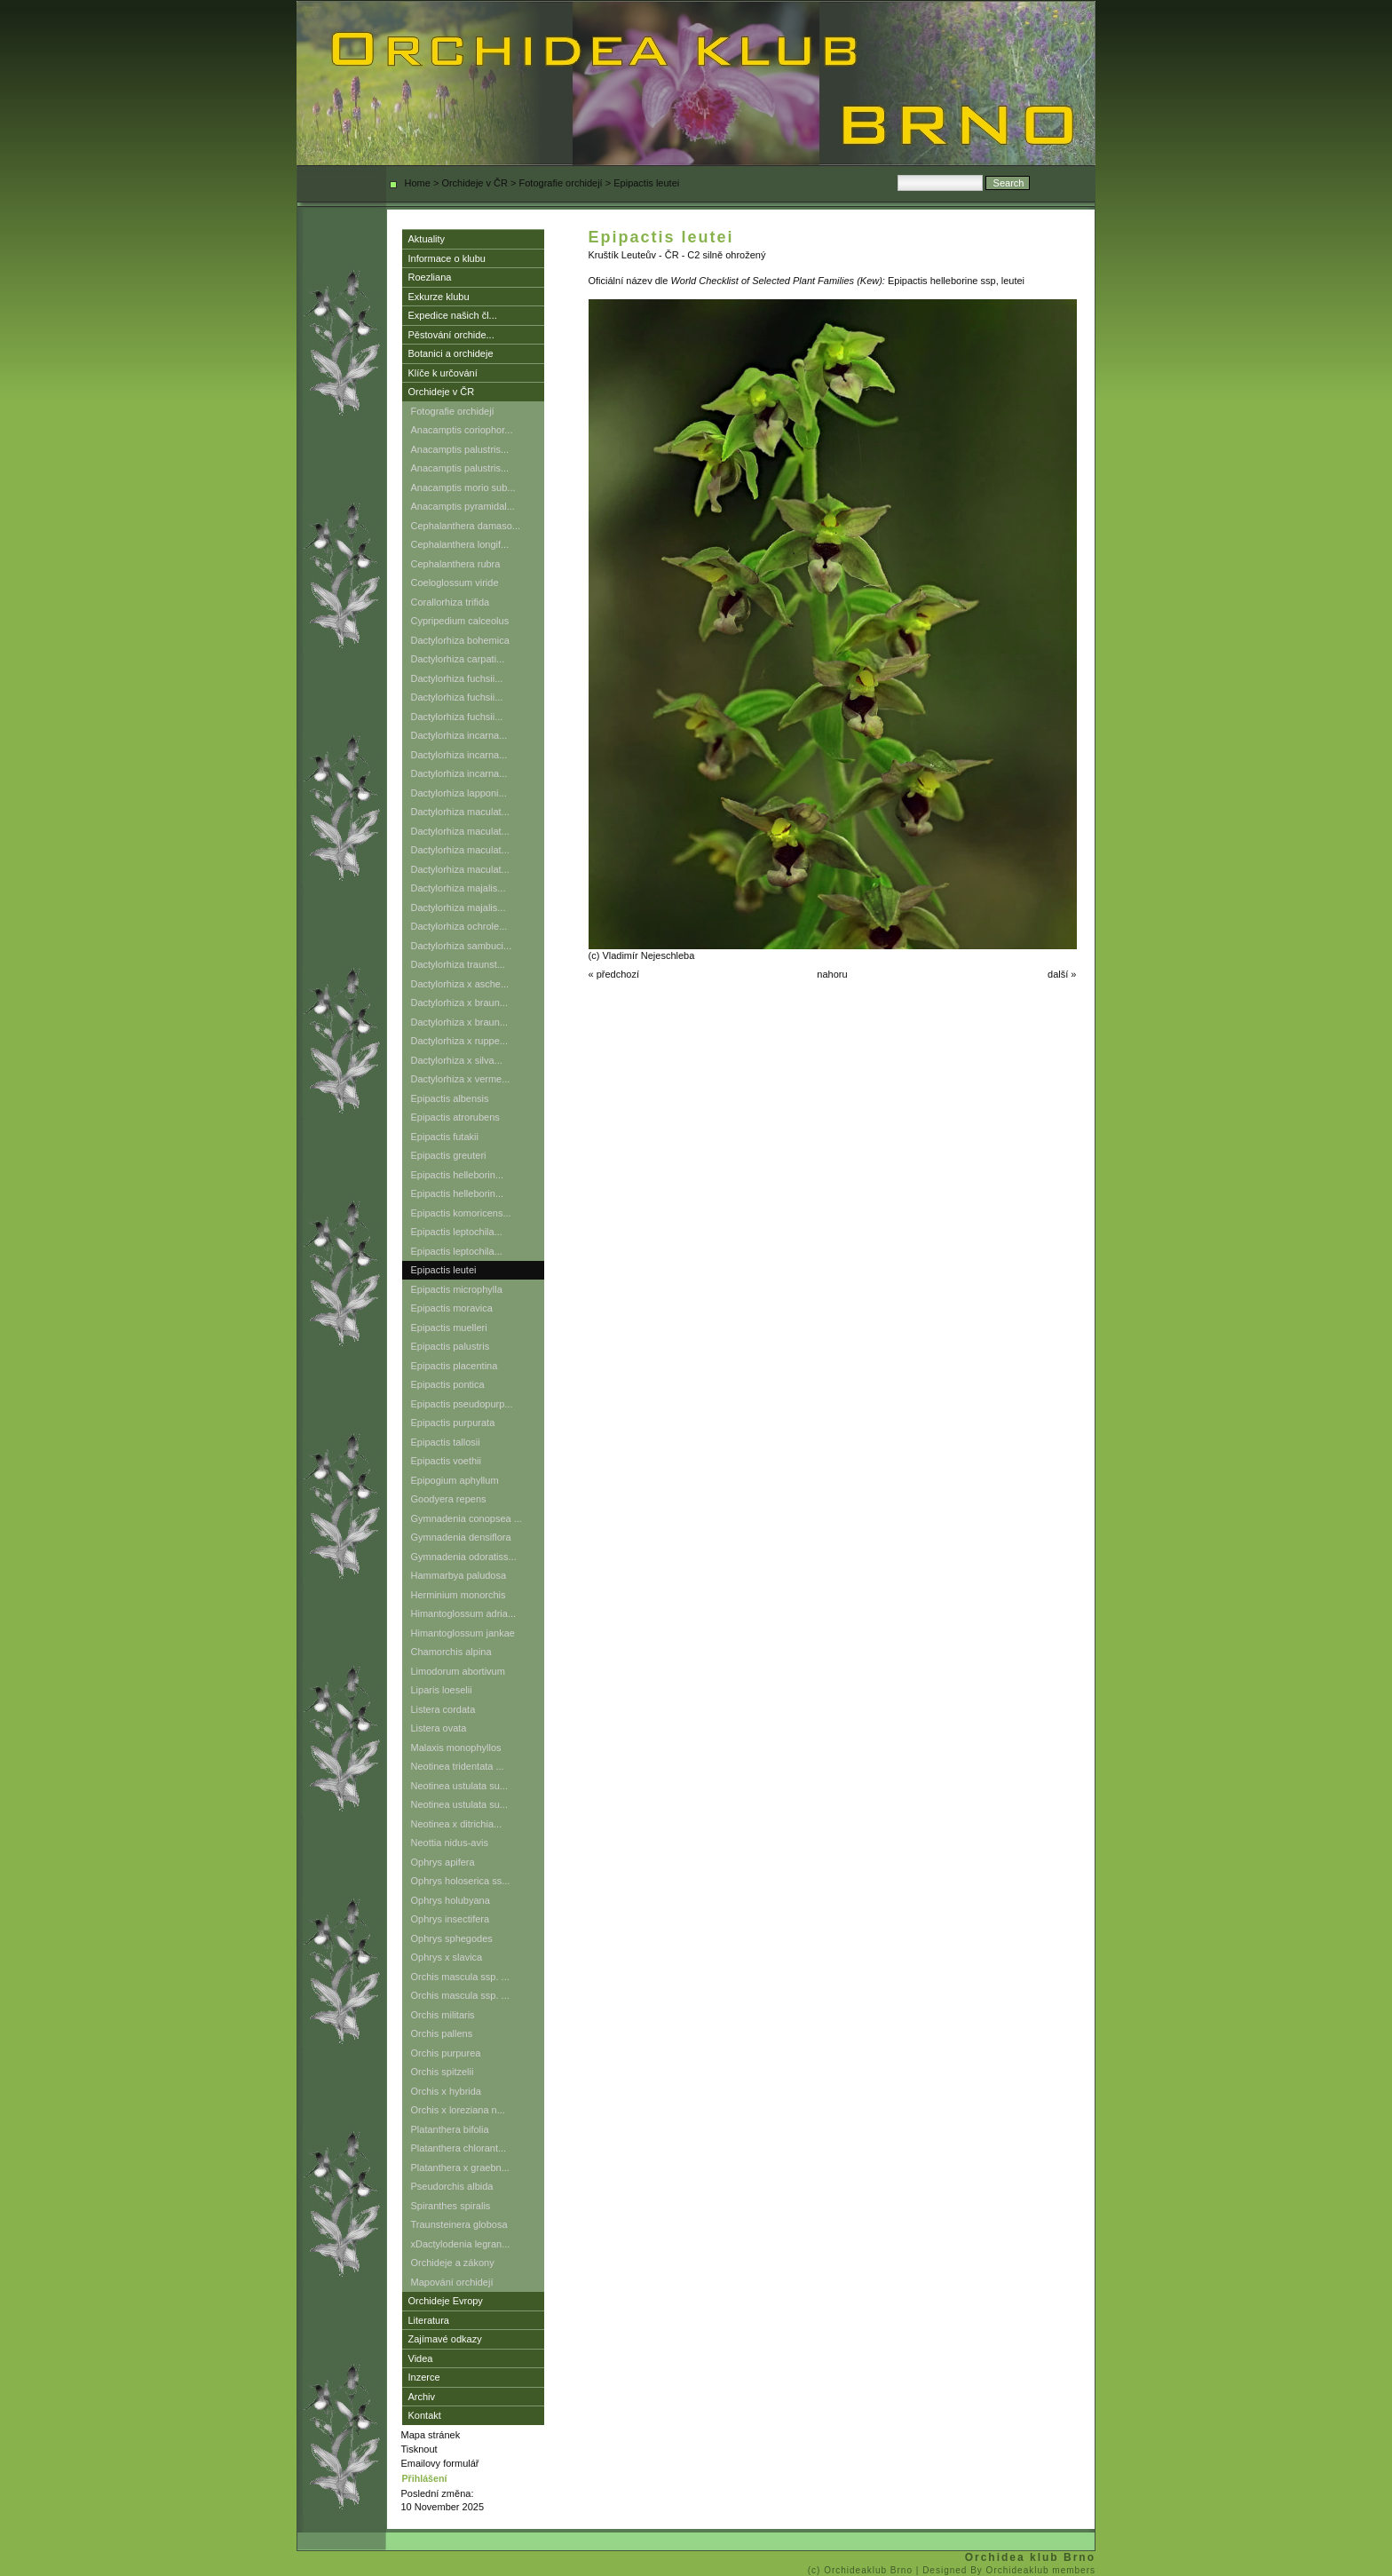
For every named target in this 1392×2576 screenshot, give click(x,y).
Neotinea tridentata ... (457, 1766)
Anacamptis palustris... (460, 449)
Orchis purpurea (446, 2053)
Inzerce (424, 2377)
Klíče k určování (443, 373)
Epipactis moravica (452, 1308)
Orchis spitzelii (442, 2071)
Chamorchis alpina (451, 1651)
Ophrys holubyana (450, 1900)
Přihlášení (424, 2478)
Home (418, 183)
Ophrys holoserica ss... (460, 1880)
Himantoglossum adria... (464, 1613)
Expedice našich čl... (452, 315)
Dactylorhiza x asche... (460, 984)
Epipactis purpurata (453, 1422)
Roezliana (430, 277)
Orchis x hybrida (446, 2091)
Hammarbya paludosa (459, 1575)
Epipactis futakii (444, 1136)
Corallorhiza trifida (450, 602)
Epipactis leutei (444, 1269)
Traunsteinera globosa (459, 2224)
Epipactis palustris (450, 1346)
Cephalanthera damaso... (466, 525)
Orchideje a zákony (452, 2262)
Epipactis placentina (454, 1365)
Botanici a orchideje (451, 353)
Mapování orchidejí (452, 2282)
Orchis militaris (443, 2014)
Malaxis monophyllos (456, 1747)
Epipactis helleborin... (457, 1174)
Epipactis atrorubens (455, 1117)
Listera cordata (443, 1709)
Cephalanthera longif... (460, 544)
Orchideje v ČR (474, 183)
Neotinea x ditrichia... (456, 1824)
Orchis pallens (442, 2033)
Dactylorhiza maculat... (460, 811)
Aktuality (427, 239)
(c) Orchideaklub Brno (862, 2570)
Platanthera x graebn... (460, 2167)
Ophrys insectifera (450, 1919)
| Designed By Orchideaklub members (1005, 2570)
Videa (420, 2358)
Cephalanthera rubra (456, 564)
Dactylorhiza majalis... (458, 888)
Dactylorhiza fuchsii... (457, 678)
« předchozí (614, 974)
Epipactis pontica (448, 1384)
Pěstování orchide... (451, 334)
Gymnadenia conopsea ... (466, 1518)
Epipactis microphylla (456, 1289)
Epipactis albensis (450, 1098)
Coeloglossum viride (455, 582)
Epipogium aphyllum (455, 1480)
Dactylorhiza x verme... (460, 1079)
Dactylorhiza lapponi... (459, 793)
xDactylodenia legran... (460, 2244)
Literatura (428, 2320)
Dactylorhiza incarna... (459, 735)
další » (1062, 974)
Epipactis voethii (446, 1460)
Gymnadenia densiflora (461, 1537)
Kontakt (424, 2415)
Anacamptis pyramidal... (463, 506)
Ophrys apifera (443, 1862)
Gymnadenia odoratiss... (464, 1556)
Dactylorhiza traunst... (458, 964)
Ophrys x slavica (447, 1957)
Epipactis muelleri (449, 1327)
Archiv (422, 2396)
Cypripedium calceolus (460, 620)
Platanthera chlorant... (459, 2148)
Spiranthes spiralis (451, 2205)
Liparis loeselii (441, 1689)
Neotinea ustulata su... (459, 1785)
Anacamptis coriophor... (462, 429)
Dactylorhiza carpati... (458, 659)
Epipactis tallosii (445, 1442)
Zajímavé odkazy (445, 2339)
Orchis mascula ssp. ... (460, 1976)
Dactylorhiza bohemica (460, 640)
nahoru (832, 974)
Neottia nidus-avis (449, 1842)
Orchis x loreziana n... (458, 2109)
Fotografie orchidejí (561, 183)
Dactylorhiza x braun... (459, 1002)
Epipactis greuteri (448, 1155)
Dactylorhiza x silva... (456, 1060)
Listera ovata (439, 1728)
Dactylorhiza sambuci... (461, 945)
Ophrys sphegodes (452, 1938)
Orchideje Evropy (445, 2300)
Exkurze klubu (439, 296)
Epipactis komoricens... (461, 1213)
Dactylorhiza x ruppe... (459, 1040)
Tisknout (419, 2449)
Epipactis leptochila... (456, 1231)
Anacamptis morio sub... (463, 487)
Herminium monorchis (458, 1594)
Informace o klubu (447, 258)
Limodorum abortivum (458, 1671)
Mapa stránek (431, 2434)
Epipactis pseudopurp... (462, 1404)
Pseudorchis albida (452, 2186)
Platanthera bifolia (450, 2129)
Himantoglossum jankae (463, 1633)
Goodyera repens (448, 1499)
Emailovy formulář (440, 2463)
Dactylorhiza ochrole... (459, 926)
